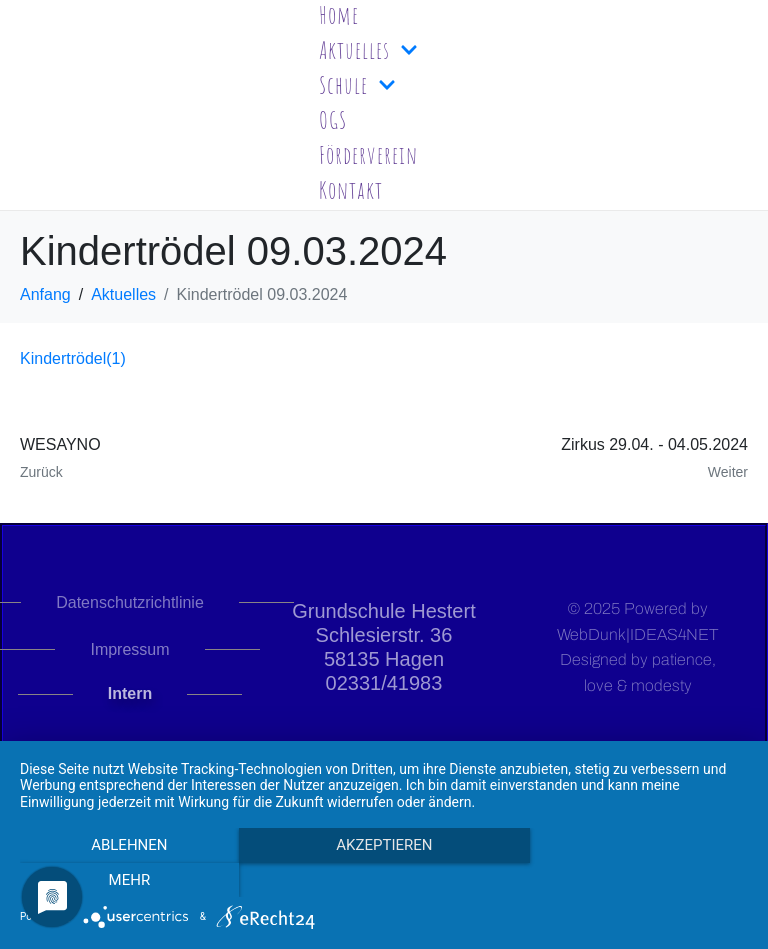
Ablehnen (129, 880)
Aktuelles (368, 50)
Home (339, 15)
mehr (639, 880)
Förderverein (368, 155)
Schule (357, 85)
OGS (333, 120)
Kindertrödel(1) (73, 358)
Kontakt (351, 190)
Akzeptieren (384, 880)
